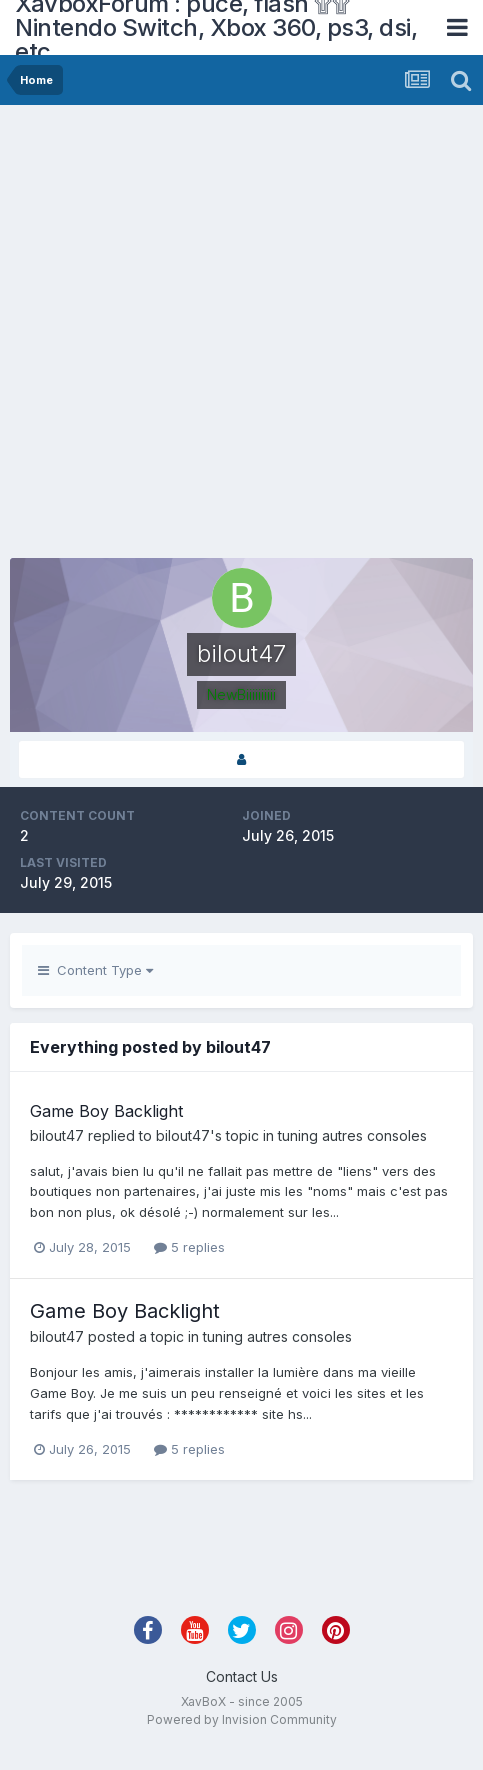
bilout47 (57, 1135)
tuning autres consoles (352, 1135)
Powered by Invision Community (242, 1719)
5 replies (189, 1247)
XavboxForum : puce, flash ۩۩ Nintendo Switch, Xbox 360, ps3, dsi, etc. (216, 27)
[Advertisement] (221, 336)
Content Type (95, 970)
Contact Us (242, 1676)
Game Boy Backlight (106, 1111)
